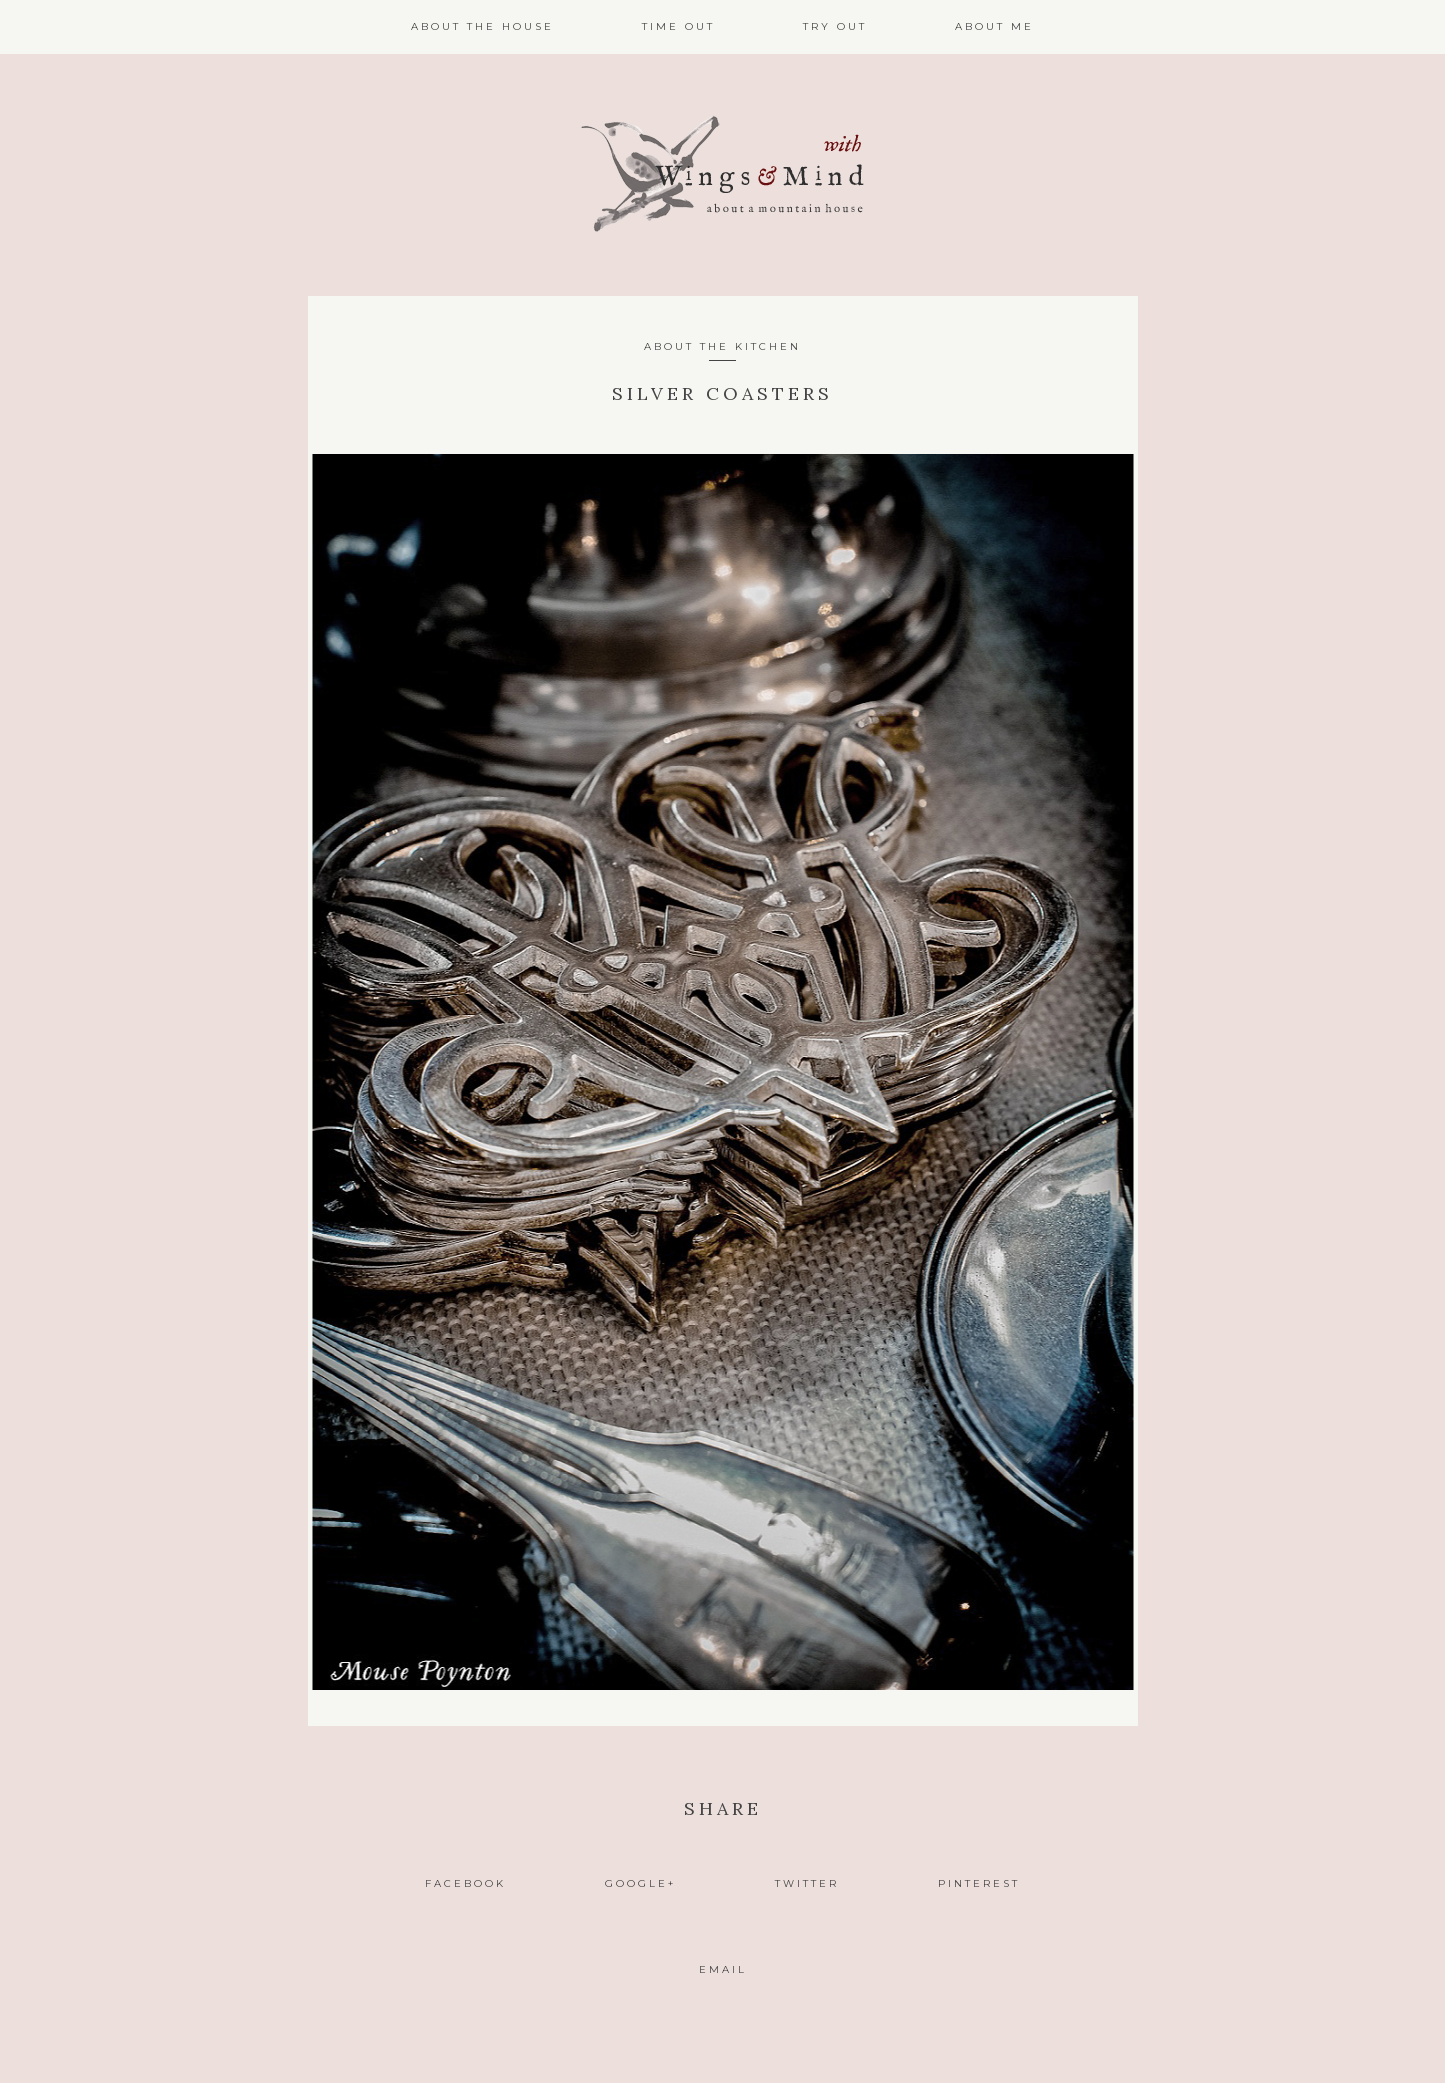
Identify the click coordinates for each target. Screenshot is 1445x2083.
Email (723, 1969)
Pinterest (979, 1883)
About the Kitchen (722, 346)
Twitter (807, 1883)
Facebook (465, 1883)
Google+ (640, 1883)
